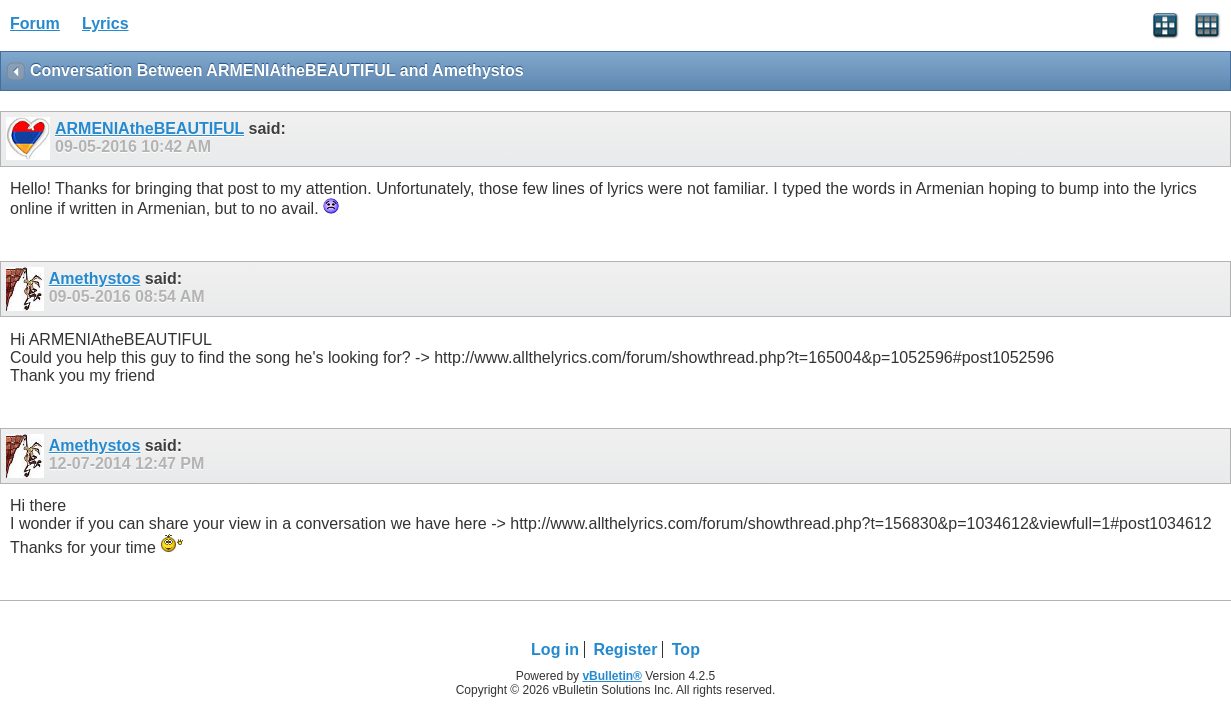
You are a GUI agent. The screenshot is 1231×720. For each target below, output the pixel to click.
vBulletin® (612, 676)
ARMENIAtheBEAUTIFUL (149, 128)
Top (686, 649)
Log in (555, 649)
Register (625, 649)
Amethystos (95, 278)
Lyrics (105, 23)
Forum (35, 23)
